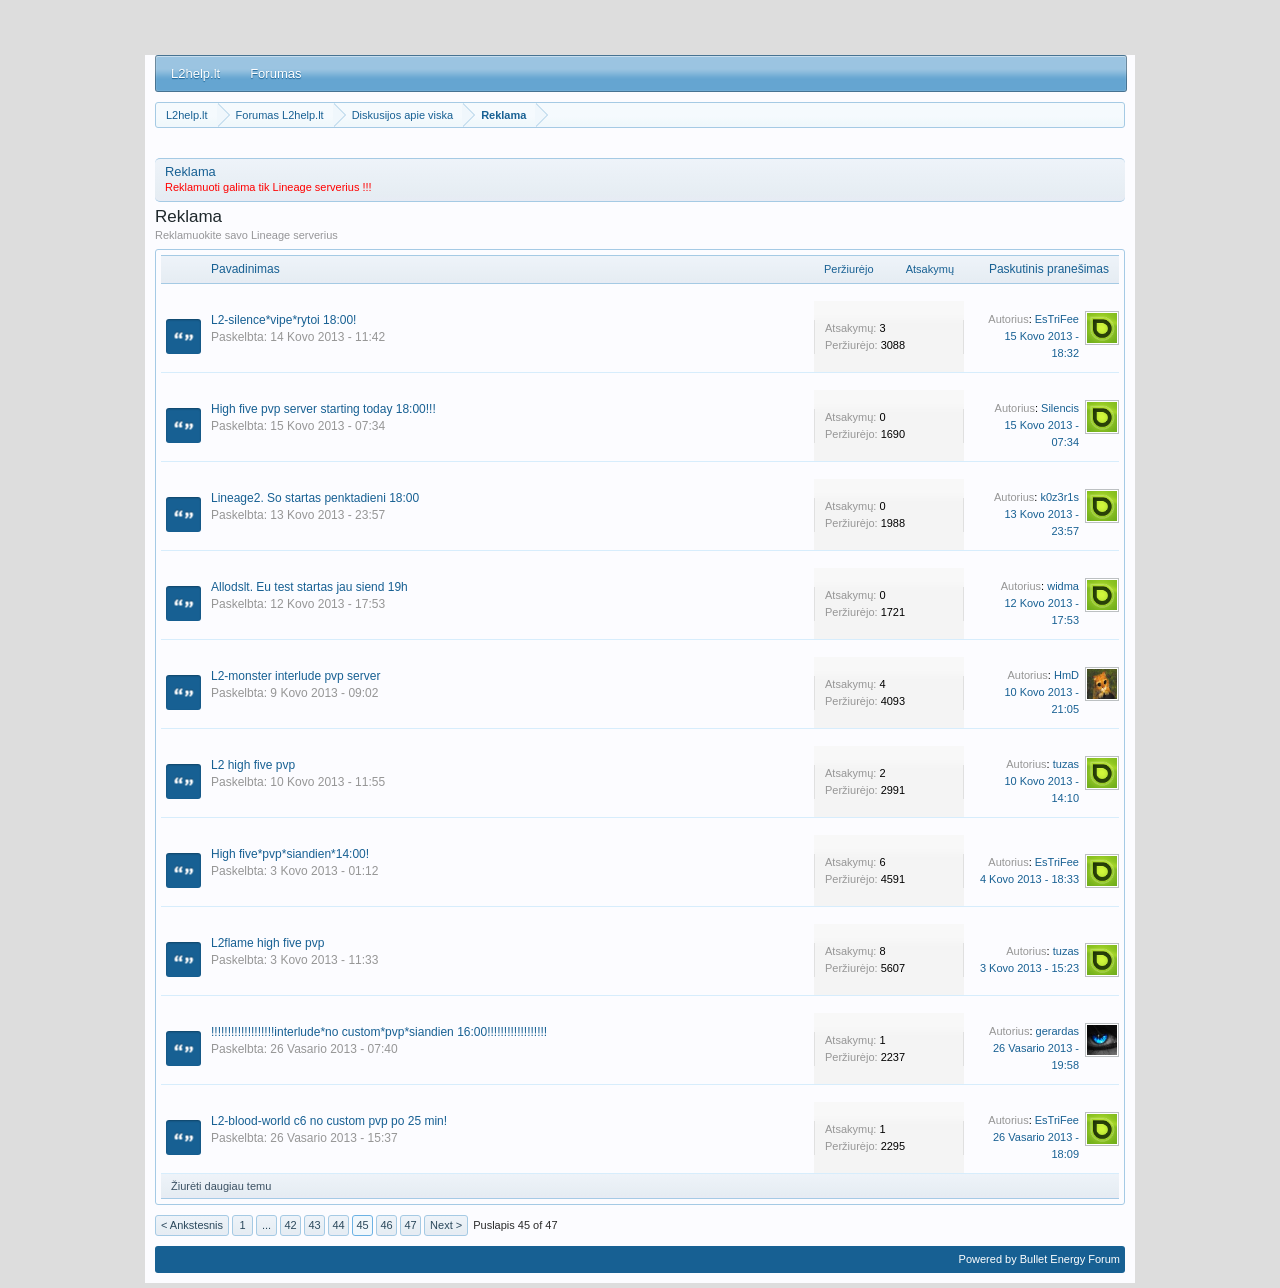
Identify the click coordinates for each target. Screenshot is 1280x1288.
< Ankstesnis (192, 1225)
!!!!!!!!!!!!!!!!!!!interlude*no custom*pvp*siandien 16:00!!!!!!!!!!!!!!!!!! (379, 1032)
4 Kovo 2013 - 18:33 (1029, 879)
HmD (1066, 675)
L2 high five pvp (253, 765)
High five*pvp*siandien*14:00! (290, 854)
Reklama (503, 115)
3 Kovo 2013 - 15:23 (1029, 968)
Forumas (275, 73)
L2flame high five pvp (267, 943)
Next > (446, 1225)
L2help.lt (195, 73)
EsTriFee (1057, 319)
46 (386, 1225)
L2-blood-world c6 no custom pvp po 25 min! (329, 1121)
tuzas (1066, 764)
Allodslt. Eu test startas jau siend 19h (309, 587)
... (266, 1225)
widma (1063, 586)
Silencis (1060, 408)
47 (410, 1225)
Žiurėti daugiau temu (221, 1186)
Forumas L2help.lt (280, 115)
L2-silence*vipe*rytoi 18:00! (283, 320)
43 (314, 1225)
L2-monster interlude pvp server (295, 676)
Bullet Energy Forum (1070, 1259)
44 (338, 1225)
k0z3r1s (1059, 497)
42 (290, 1225)
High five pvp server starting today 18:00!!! (323, 409)
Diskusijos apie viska (402, 115)
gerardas (1057, 1031)
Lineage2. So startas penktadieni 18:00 (315, 498)
